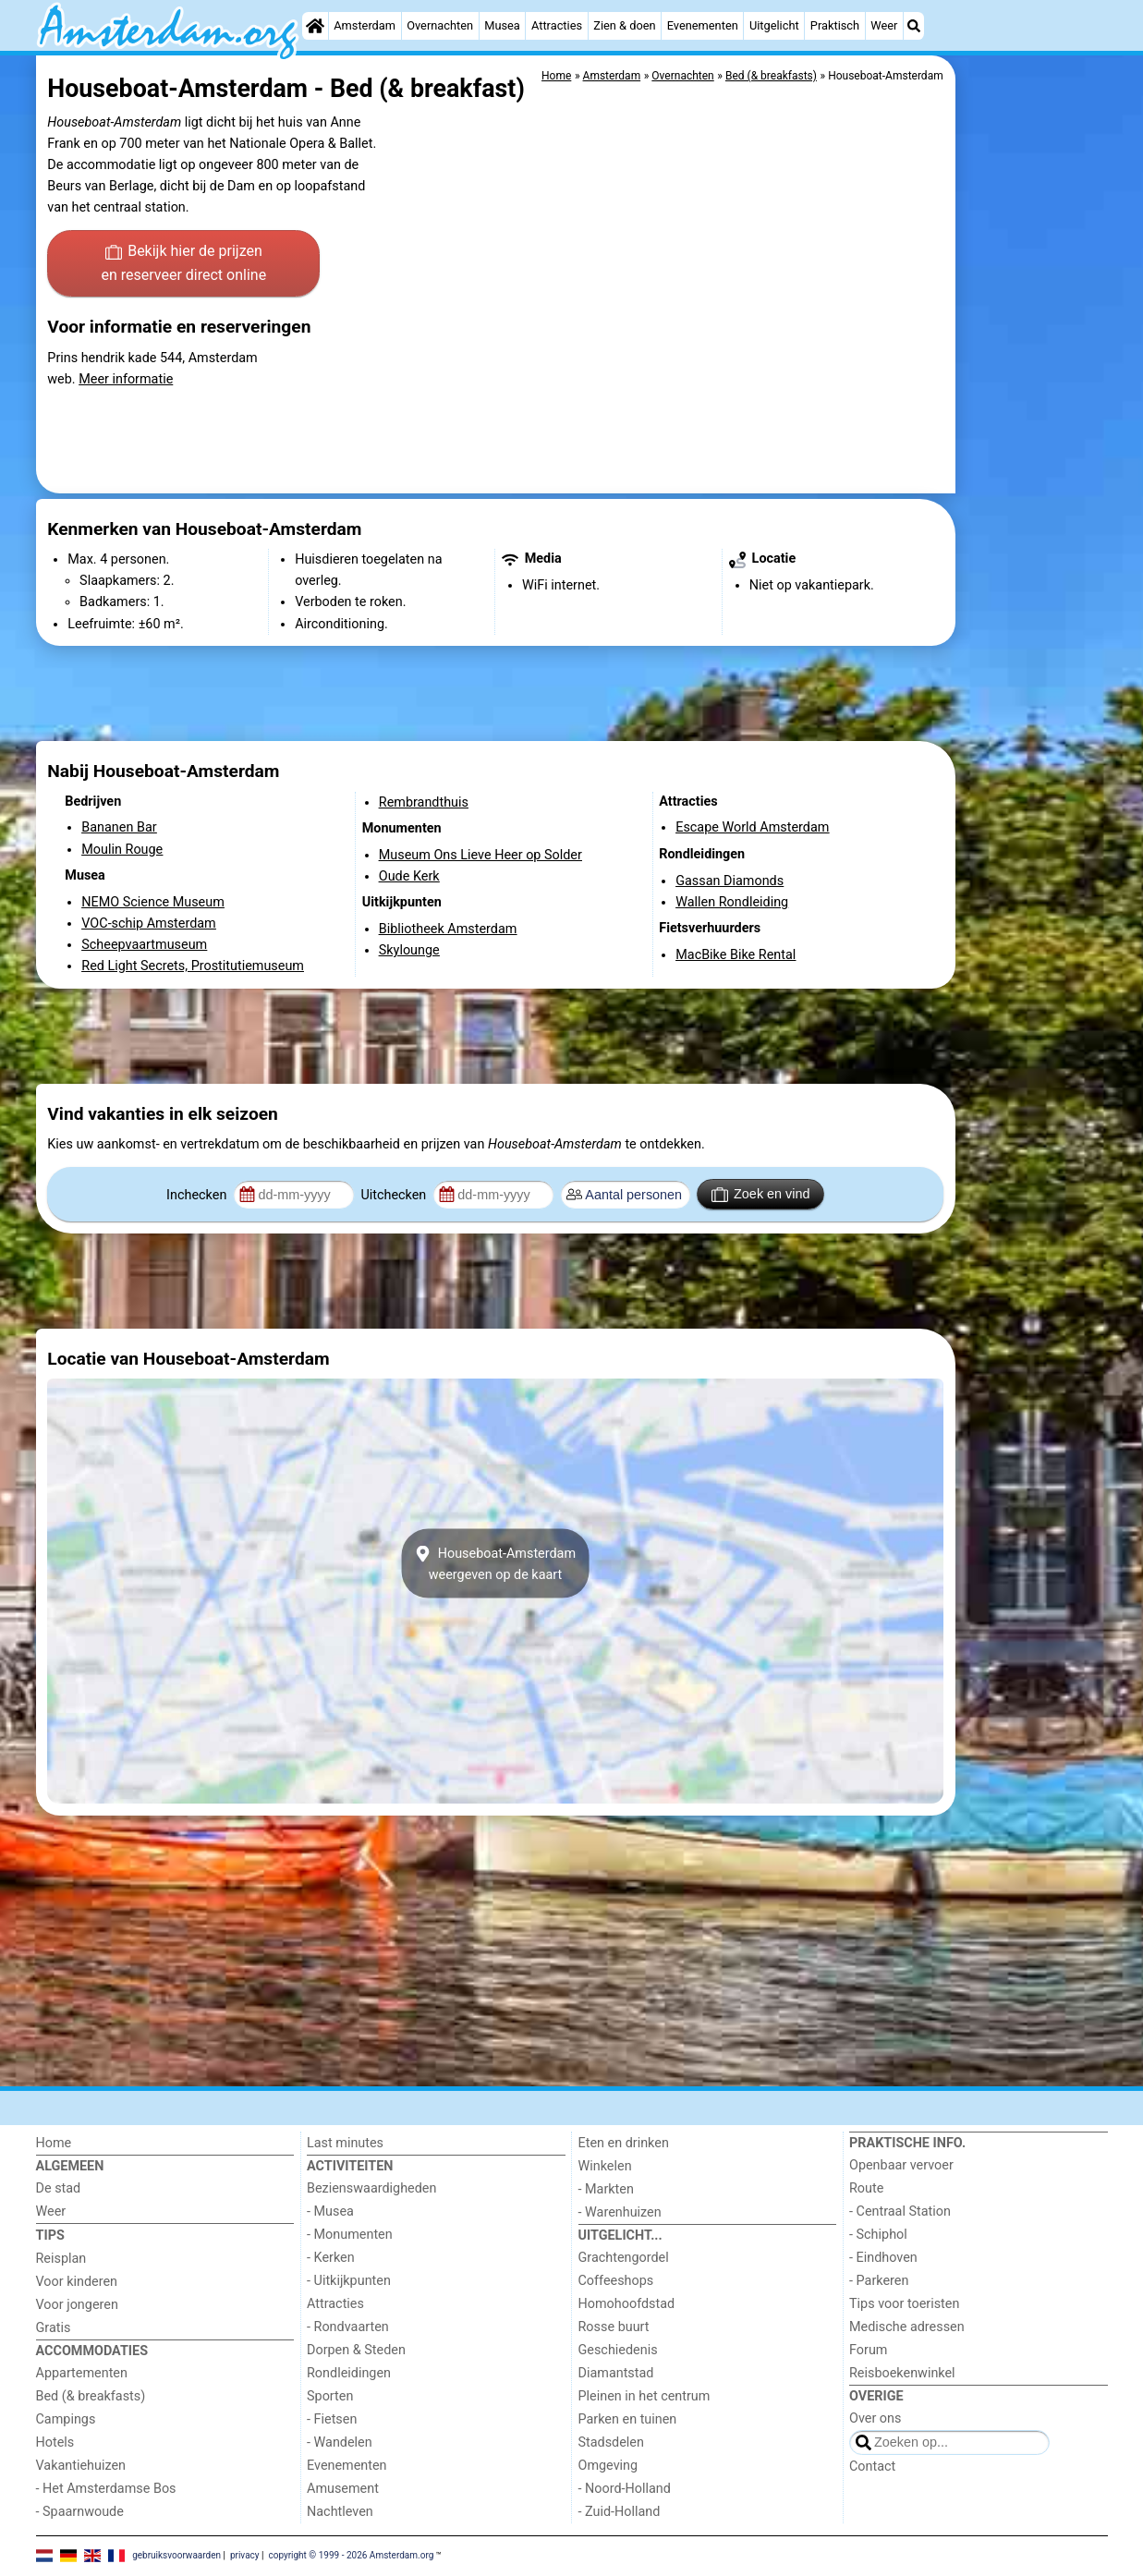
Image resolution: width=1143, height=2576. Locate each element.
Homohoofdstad (626, 2304)
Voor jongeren (77, 2305)
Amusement (343, 2489)
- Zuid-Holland (619, 2512)
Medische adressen (907, 2327)
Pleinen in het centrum (644, 2396)
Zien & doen (624, 25)
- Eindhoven (883, 2258)
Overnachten (440, 25)
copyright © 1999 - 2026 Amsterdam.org (350, 2555)
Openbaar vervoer (901, 2165)
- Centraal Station (900, 2211)
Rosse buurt (614, 2327)
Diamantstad (616, 2373)
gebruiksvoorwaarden (176, 2555)
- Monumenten (350, 2234)
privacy (245, 2555)
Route (866, 2188)
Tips (50, 2235)
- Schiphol (878, 2234)
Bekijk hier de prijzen (183, 264)
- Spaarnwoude (80, 2512)
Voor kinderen (77, 2282)
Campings (66, 2419)
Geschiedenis (618, 2350)
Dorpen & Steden (356, 2350)
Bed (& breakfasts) (91, 2396)
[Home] (315, 26)
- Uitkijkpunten (349, 2281)
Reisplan (61, 2258)
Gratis (53, 2328)
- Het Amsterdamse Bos (106, 2489)
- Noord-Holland (624, 2489)
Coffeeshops (616, 2281)
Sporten (330, 2396)
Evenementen (702, 25)
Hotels (55, 2442)
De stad (58, 2188)
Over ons (875, 2418)
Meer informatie (126, 379)
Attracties (556, 25)
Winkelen (605, 2166)
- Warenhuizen (620, 2212)
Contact (872, 2466)
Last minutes (345, 2143)
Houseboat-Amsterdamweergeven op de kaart (495, 1563)
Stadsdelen (611, 2442)
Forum (868, 2350)
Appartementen (82, 2373)
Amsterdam (364, 25)
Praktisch (834, 25)
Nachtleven (340, 2512)
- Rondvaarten (348, 2327)
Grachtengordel (623, 2258)
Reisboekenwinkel (902, 2373)
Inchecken (198, 1195)
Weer (883, 25)
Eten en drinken (623, 2143)
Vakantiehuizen (81, 2465)
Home (54, 2143)
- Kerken (331, 2258)
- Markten (606, 2189)
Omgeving (608, 2465)
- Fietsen (332, 2419)
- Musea (330, 2211)
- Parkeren (878, 2281)
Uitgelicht (774, 25)
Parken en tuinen (627, 2419)
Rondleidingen (349, 2373)
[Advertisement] (1034, 480)
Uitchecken (394, 1195)
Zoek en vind (760, 1194)
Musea (502, 25)
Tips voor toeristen (904, 2304)
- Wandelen (339, 2442)
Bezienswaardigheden (371, 2188)
